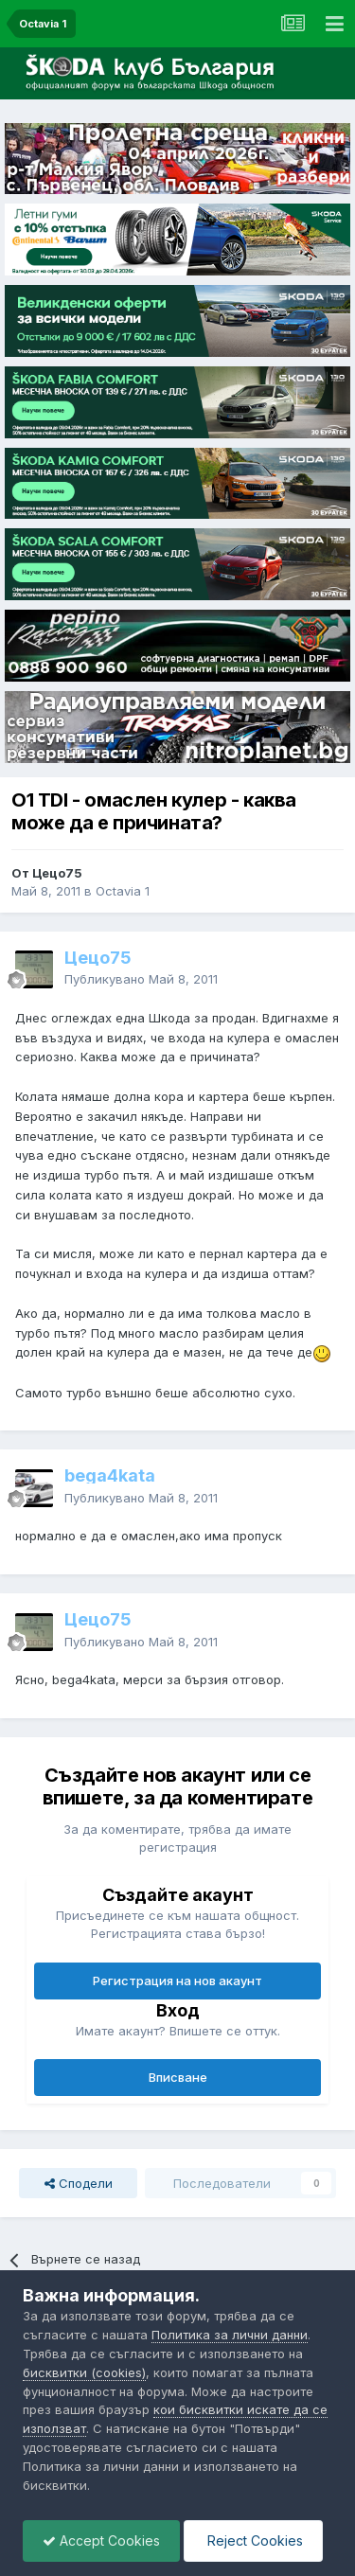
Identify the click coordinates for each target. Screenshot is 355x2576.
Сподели (78, 2183)
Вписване (178, 2077)
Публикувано (141, 978)
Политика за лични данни (229, 2334)
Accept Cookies (101, 2540)
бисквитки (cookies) (84, 2372)
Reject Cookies (253, 2540)
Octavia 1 (123, 890)
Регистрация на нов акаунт (177, 1980)
